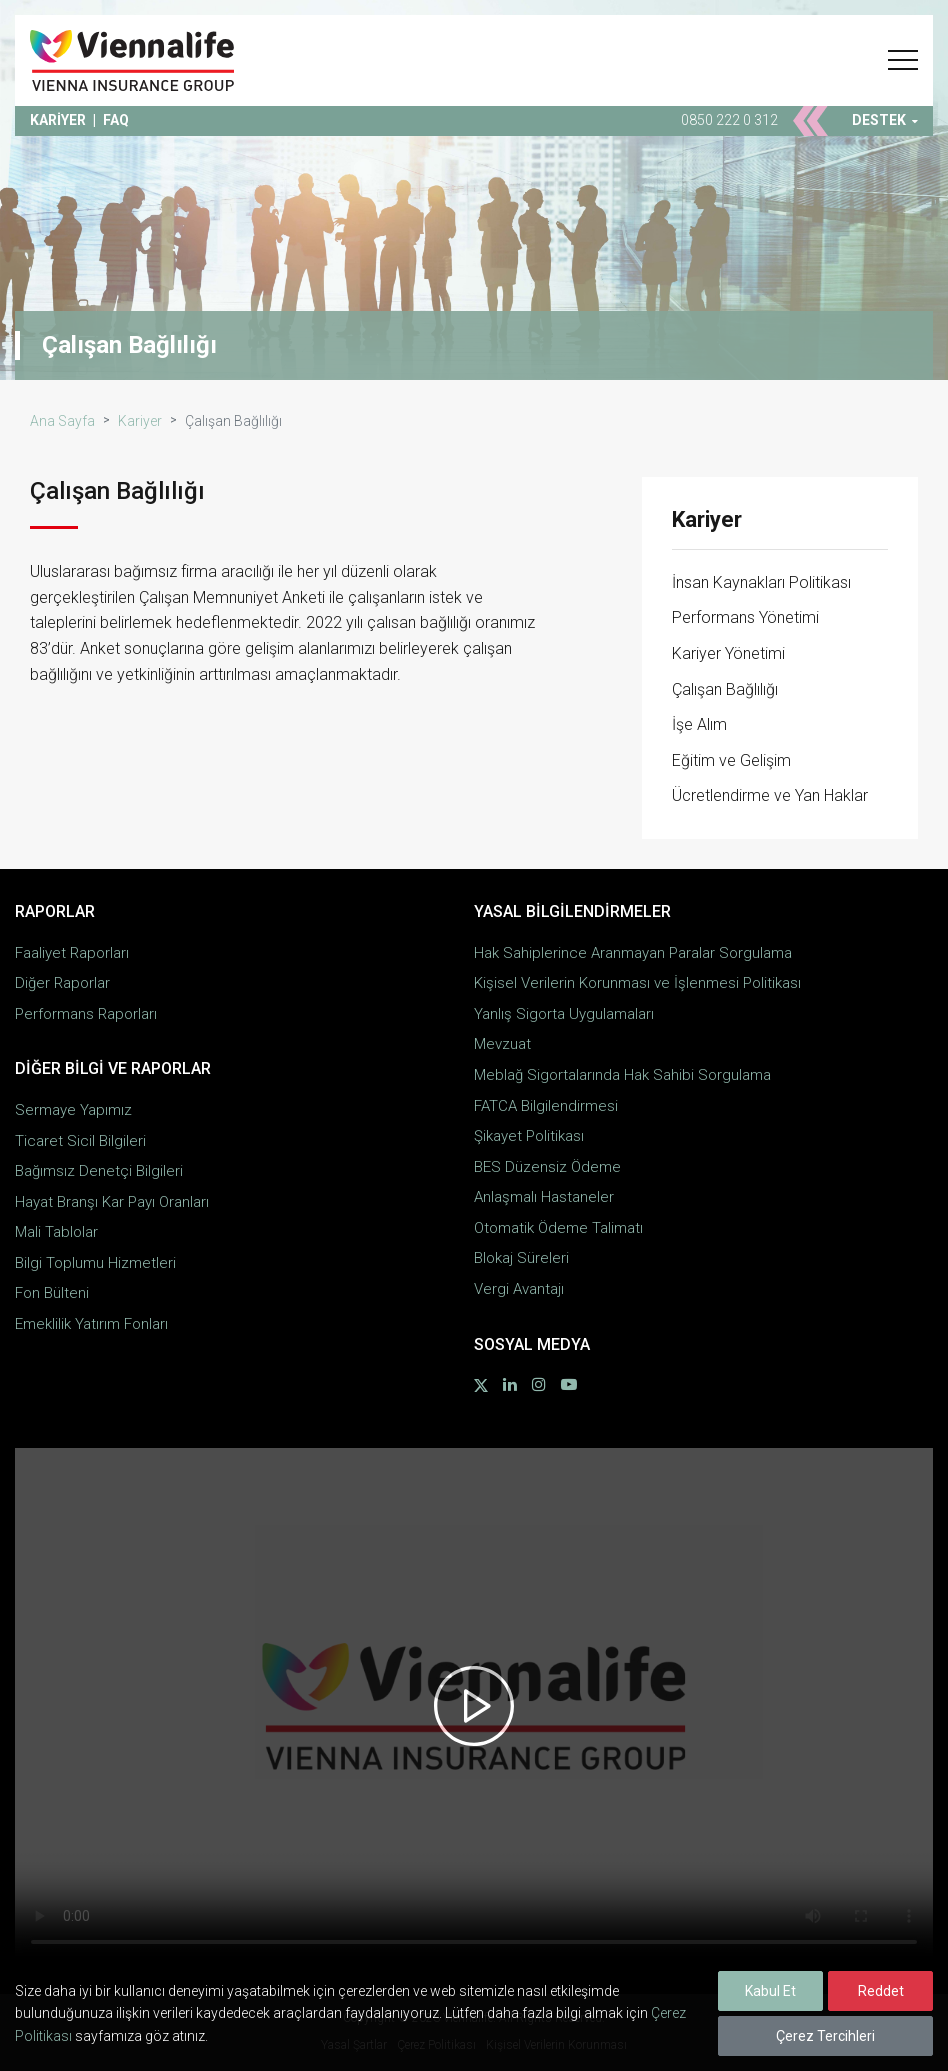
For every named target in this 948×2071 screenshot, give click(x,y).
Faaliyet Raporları (72, 953)
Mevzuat (502, 1044)
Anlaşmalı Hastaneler (544, 1197)
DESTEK (885, 120)
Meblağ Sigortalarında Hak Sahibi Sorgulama (622, 1075)
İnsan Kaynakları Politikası (761, 582)
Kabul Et (770, 1991)
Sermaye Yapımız (73, 1110)
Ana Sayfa (62, 421)
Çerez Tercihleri (825, 2036)
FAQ (116, 120)
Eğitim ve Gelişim (731, 760)
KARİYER (58, 120)
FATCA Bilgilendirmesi (546, 1106)
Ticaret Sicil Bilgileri (80, 1141)
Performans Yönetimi (745, 617)
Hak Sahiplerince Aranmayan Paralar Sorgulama (633, 953)
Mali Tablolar (56, 1232)
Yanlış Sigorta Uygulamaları (564, 1014)
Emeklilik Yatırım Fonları (91, 1324)
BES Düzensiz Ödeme (547, 1167)
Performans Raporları (86, 1014)
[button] (903, 60)
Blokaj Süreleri (521, 1258)
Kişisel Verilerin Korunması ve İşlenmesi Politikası (637, 983)
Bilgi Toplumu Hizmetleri (95, 1263)
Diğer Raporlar (62, 983)
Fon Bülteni (52, 1293)
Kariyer (140, 421)
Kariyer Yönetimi (728, 653)
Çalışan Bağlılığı (725, 689)
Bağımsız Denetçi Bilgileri (99, 1171)
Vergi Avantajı (519, 1289)
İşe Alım (699, 724)
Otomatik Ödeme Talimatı (558, 1228)
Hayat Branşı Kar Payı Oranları (112, 1202)
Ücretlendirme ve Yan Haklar (770, 795)
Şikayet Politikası (529, 1136)
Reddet (881, 1991)
